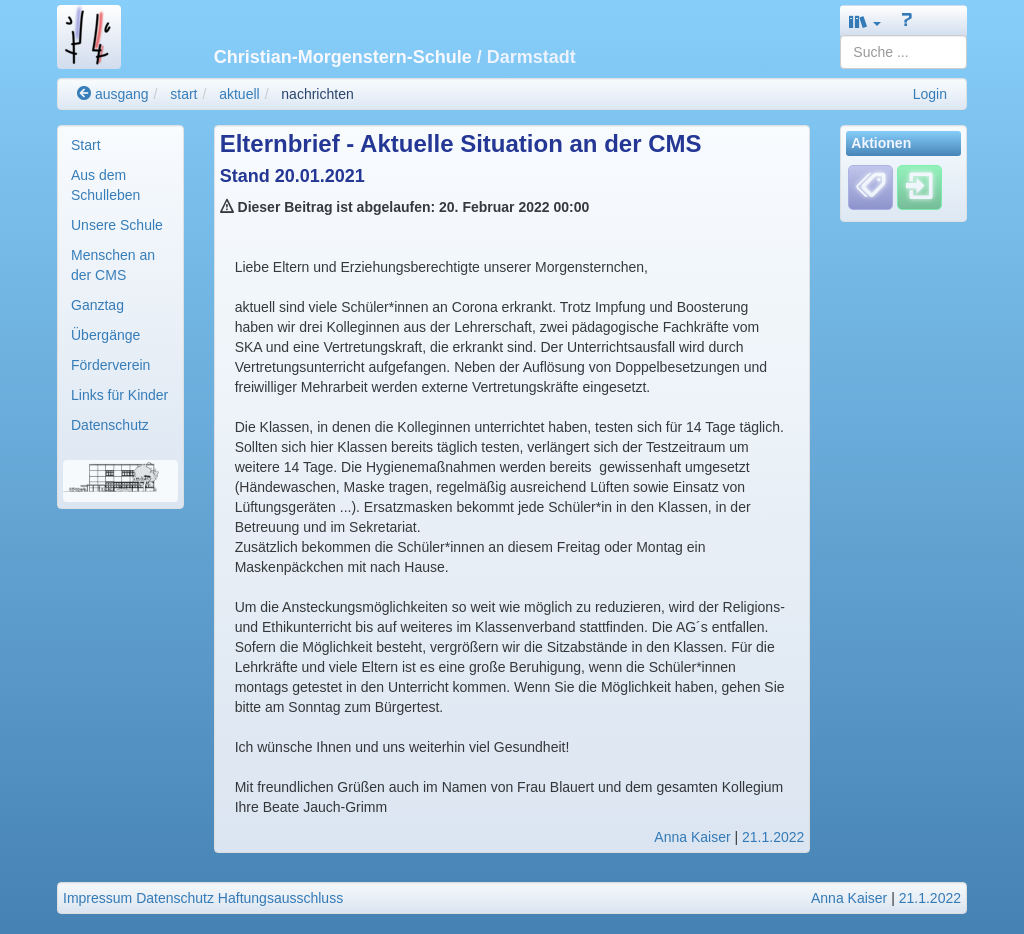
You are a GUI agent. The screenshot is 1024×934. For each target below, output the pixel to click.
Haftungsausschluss (280, 898)
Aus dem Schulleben (105, 185)
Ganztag (97, 305)
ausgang (113, 94)
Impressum (97, 898)
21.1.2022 (773, 837)
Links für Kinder (119, 395)
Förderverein (110, 365)
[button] (865, 21)
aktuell (239, 94)
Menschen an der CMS (113, 265)
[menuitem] (120, 145)
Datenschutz (110, 425)
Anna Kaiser (692, 837)
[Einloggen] (919, 187)
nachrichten (317, 94)
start (183, 94)
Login (930, 94)
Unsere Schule (117, 225)
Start (86, 145)
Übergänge (105, 335)
